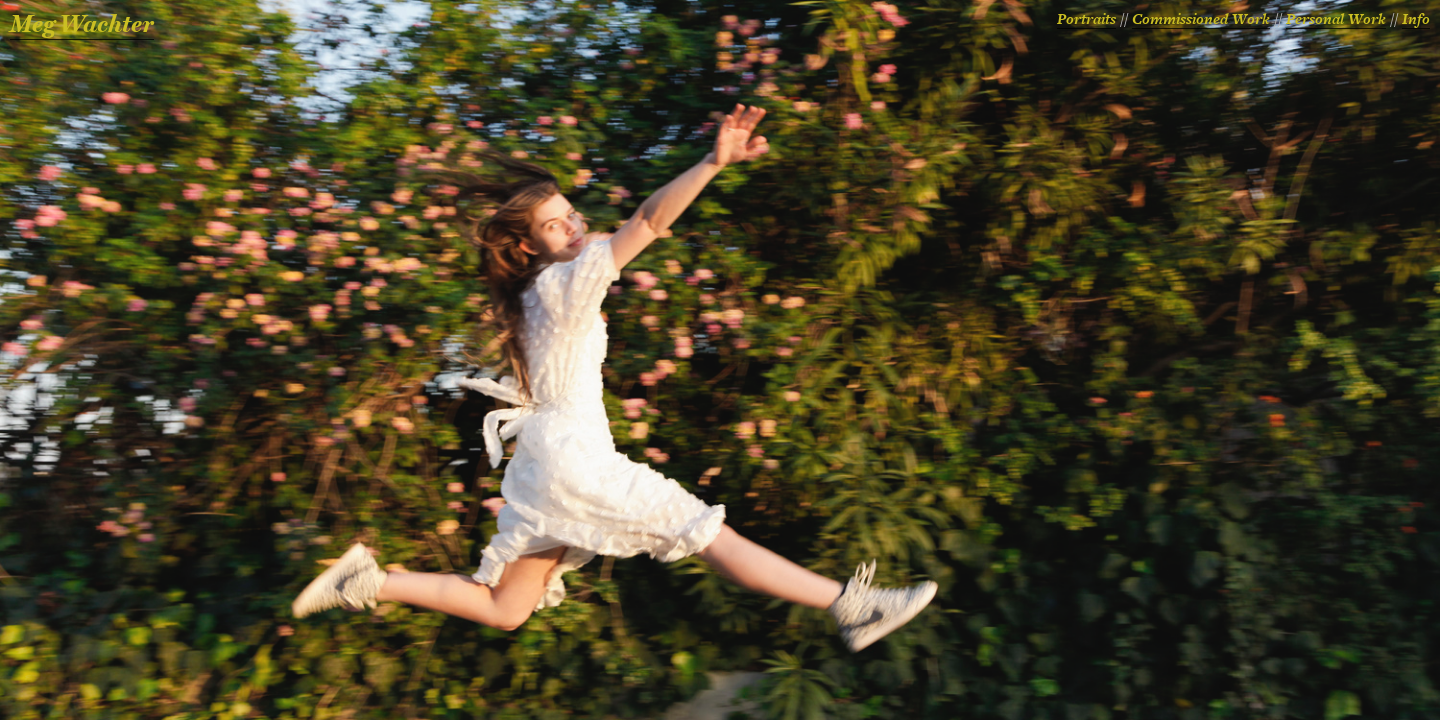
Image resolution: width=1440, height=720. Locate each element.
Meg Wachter (82, 24)
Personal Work (1336, 19)
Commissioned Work (1201, 19)
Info (1416, 19)
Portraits (1086, 19)
